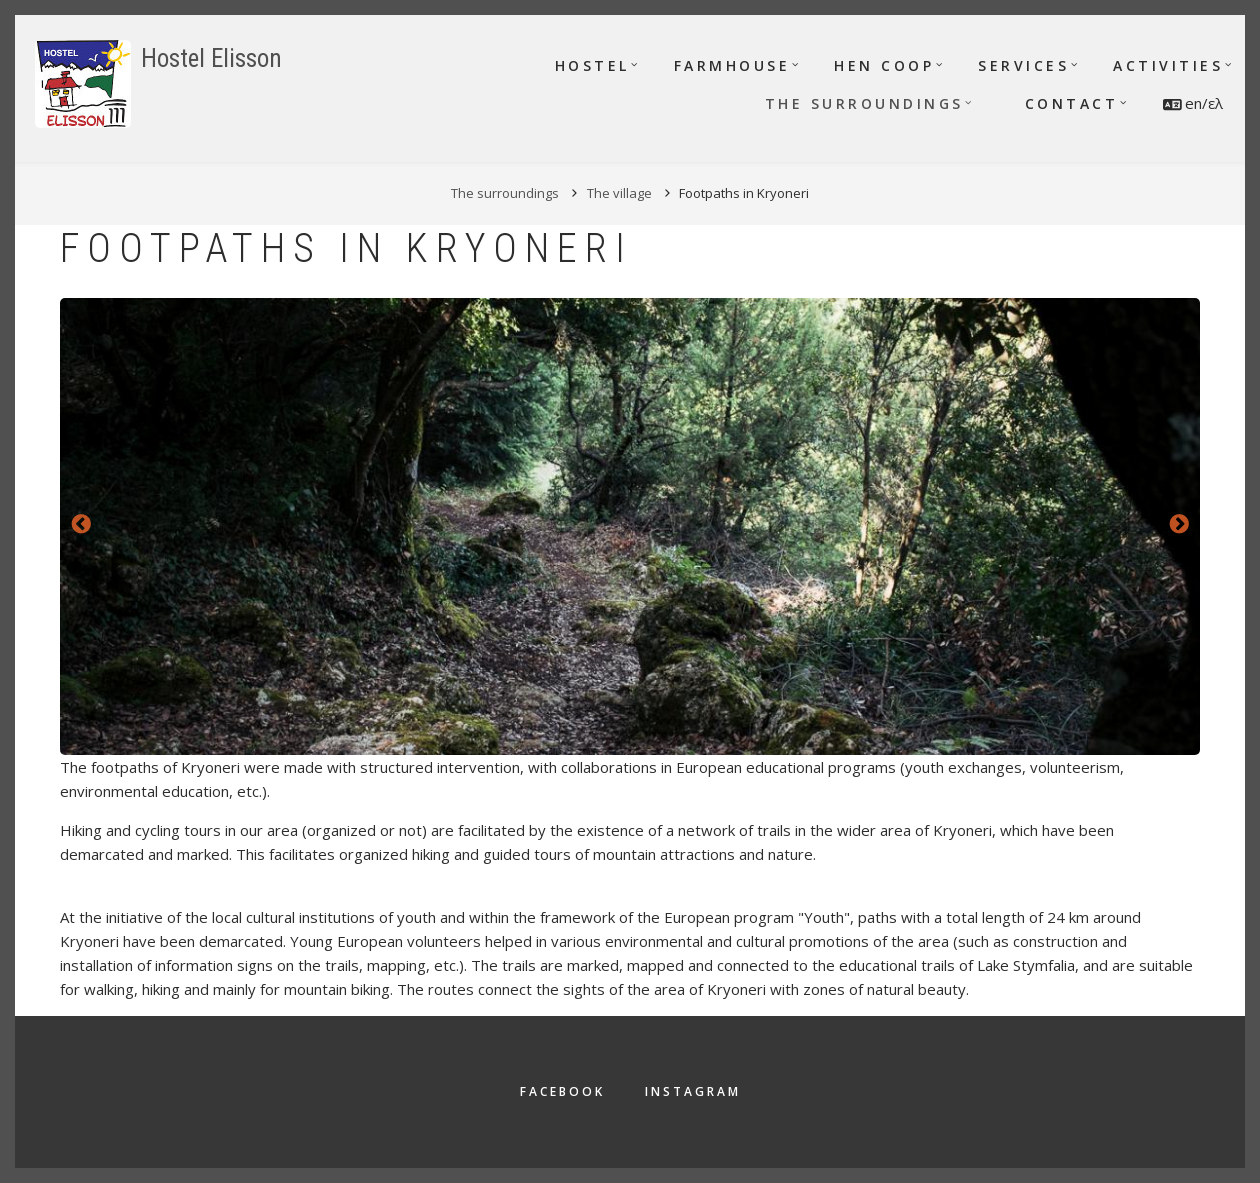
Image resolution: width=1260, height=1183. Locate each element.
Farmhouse (732, 65)
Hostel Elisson (211, 58)
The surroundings (864, 103)
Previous (81, 525)
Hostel (592, 65)
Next (1179, 525)
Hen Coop (884, 65)
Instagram (693, 1091)
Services (1023, 65)
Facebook (562, 1091)
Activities (1168, 65)
